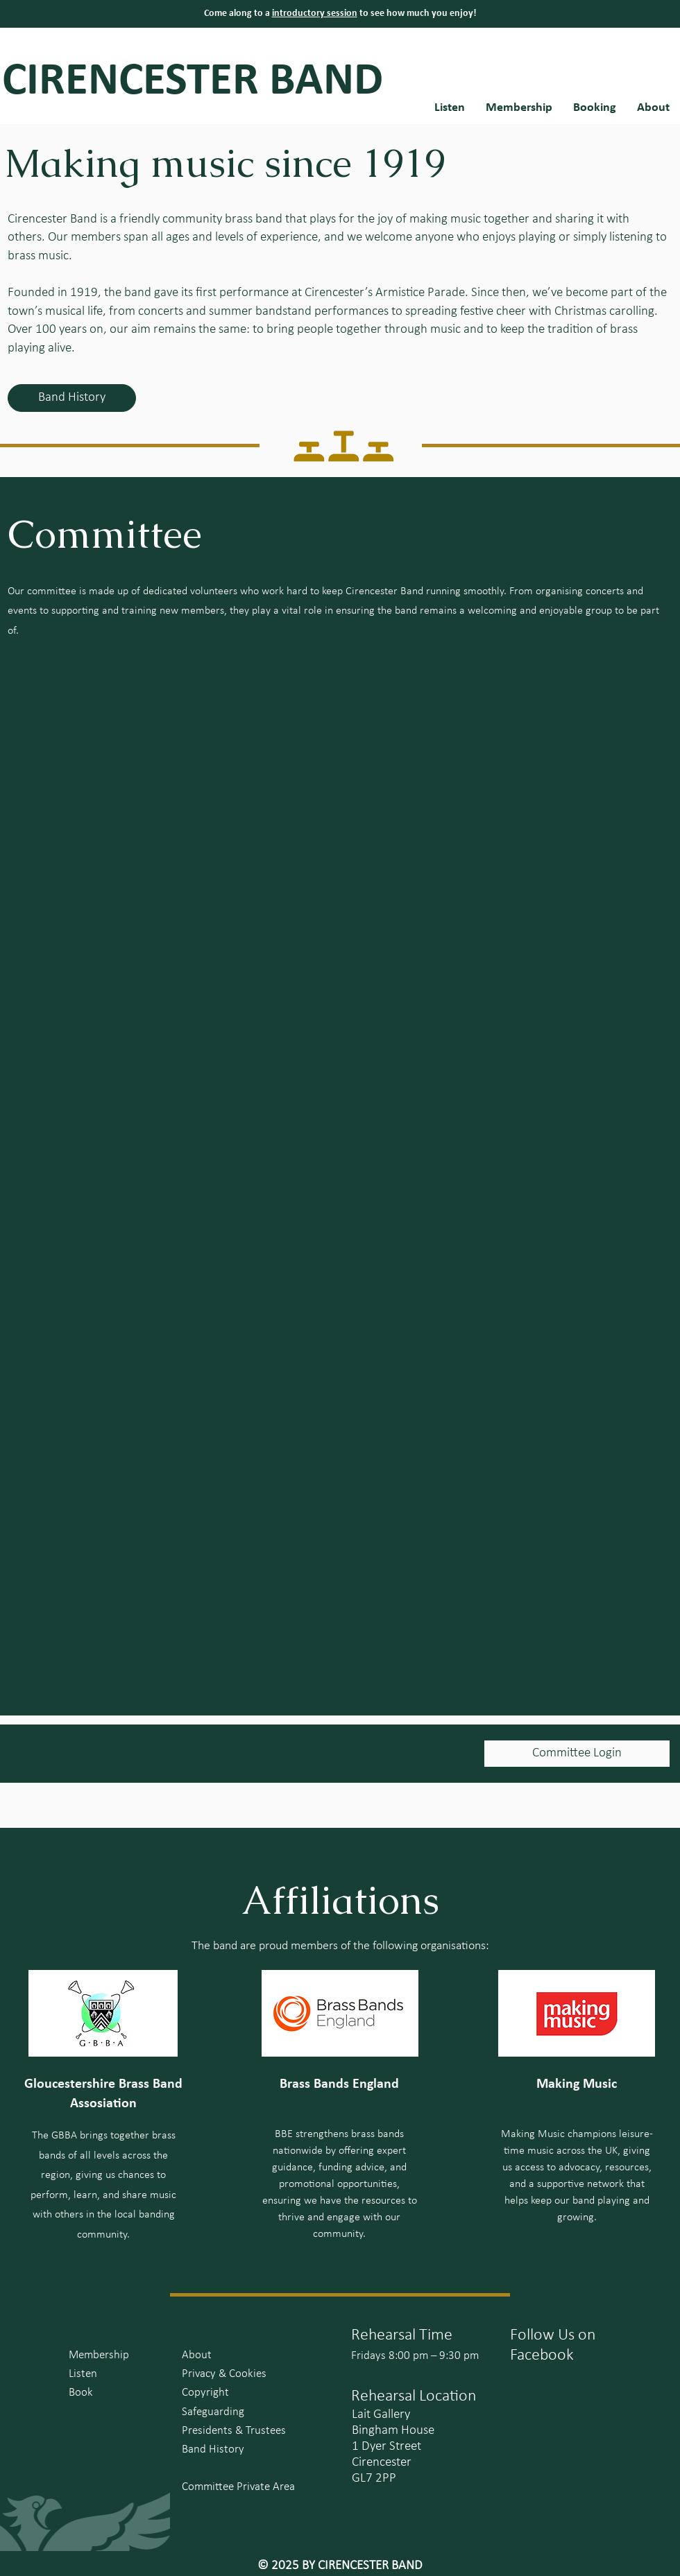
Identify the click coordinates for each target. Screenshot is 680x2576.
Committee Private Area (238, 2487)
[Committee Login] (577, 1753)
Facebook (542, 2355)
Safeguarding (213, 2412)
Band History (213, 2449)
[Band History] (72, 398)
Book (81, 2392)
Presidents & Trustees (234, 2431)
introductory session (314, 13)
